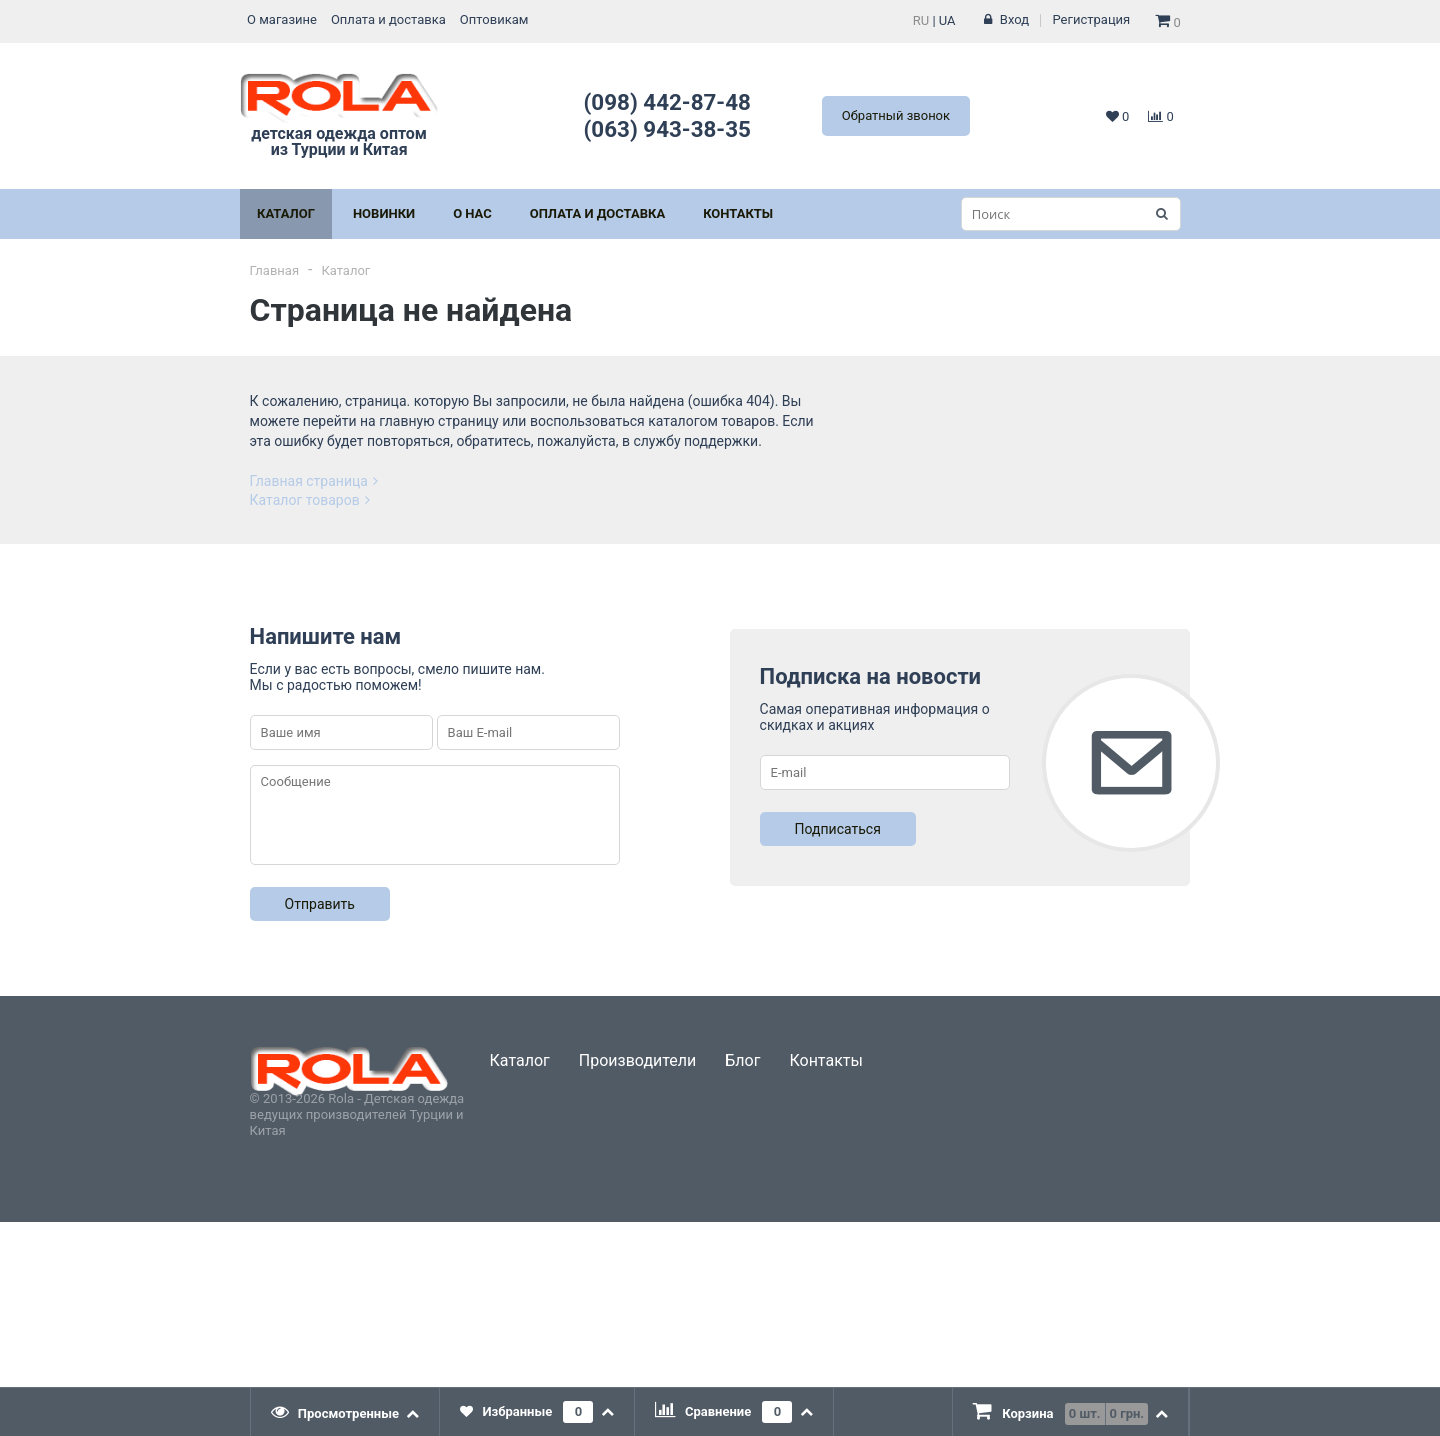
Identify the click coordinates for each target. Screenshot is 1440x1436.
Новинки (384, 213)
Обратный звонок (896, 115)
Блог (742, 1060)
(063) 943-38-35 (667, 129)
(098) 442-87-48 (667, 102)
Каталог (286, 213)
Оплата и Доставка (597, 213)
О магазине (282, 19)
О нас (472, 213)
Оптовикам (494, 19)
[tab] (346, 1412)
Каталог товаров (310, 500)
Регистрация (1092, 19)
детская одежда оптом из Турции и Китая (339, 115)
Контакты (738, 213)
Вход (1014, 19)
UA (947, 20)
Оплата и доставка (388, 19)
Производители (638, 1060)
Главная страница (314, 481)
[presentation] (346, 1412)
